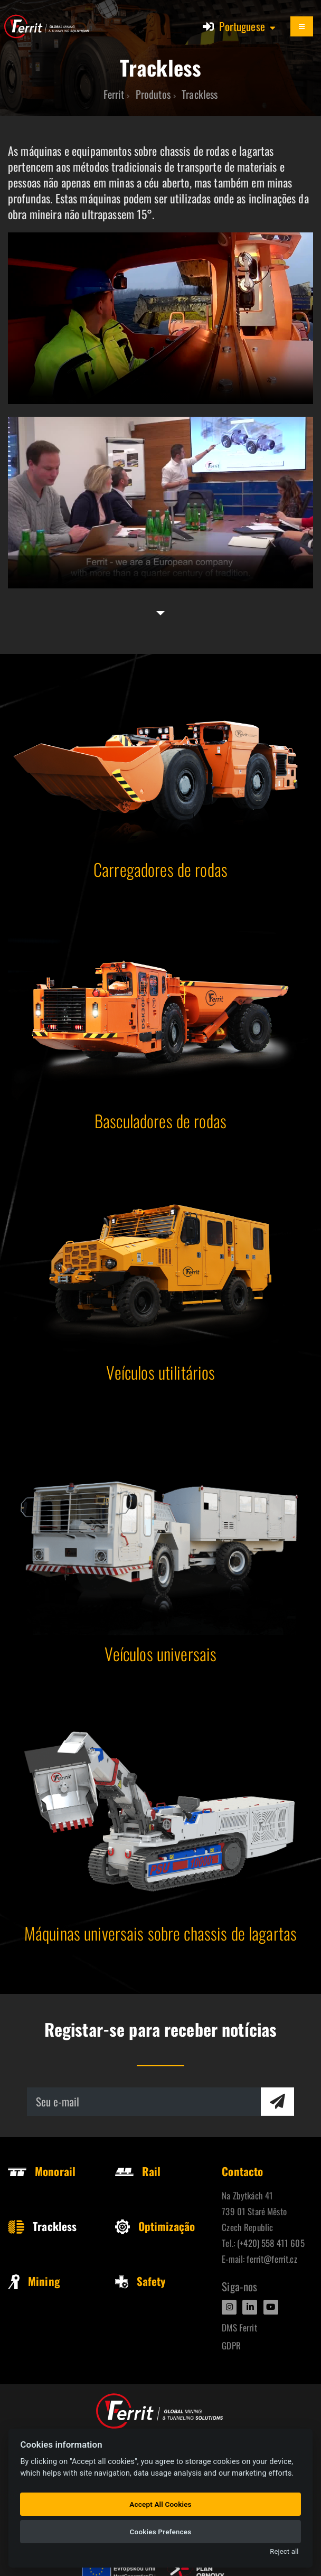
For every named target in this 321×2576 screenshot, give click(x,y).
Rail (138, 2171)
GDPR (231, 2345)
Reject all (284, 2551)
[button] (248, 26)
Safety (140, 2281)
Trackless (42, 2226)
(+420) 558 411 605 (271, 2243)
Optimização (155, 2226)
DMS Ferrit (239, 2327)
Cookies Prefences (161, 2531)
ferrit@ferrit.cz (272, 2258)
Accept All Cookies (160, 2504)
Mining (34, 2281)
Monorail (41, 2171)
